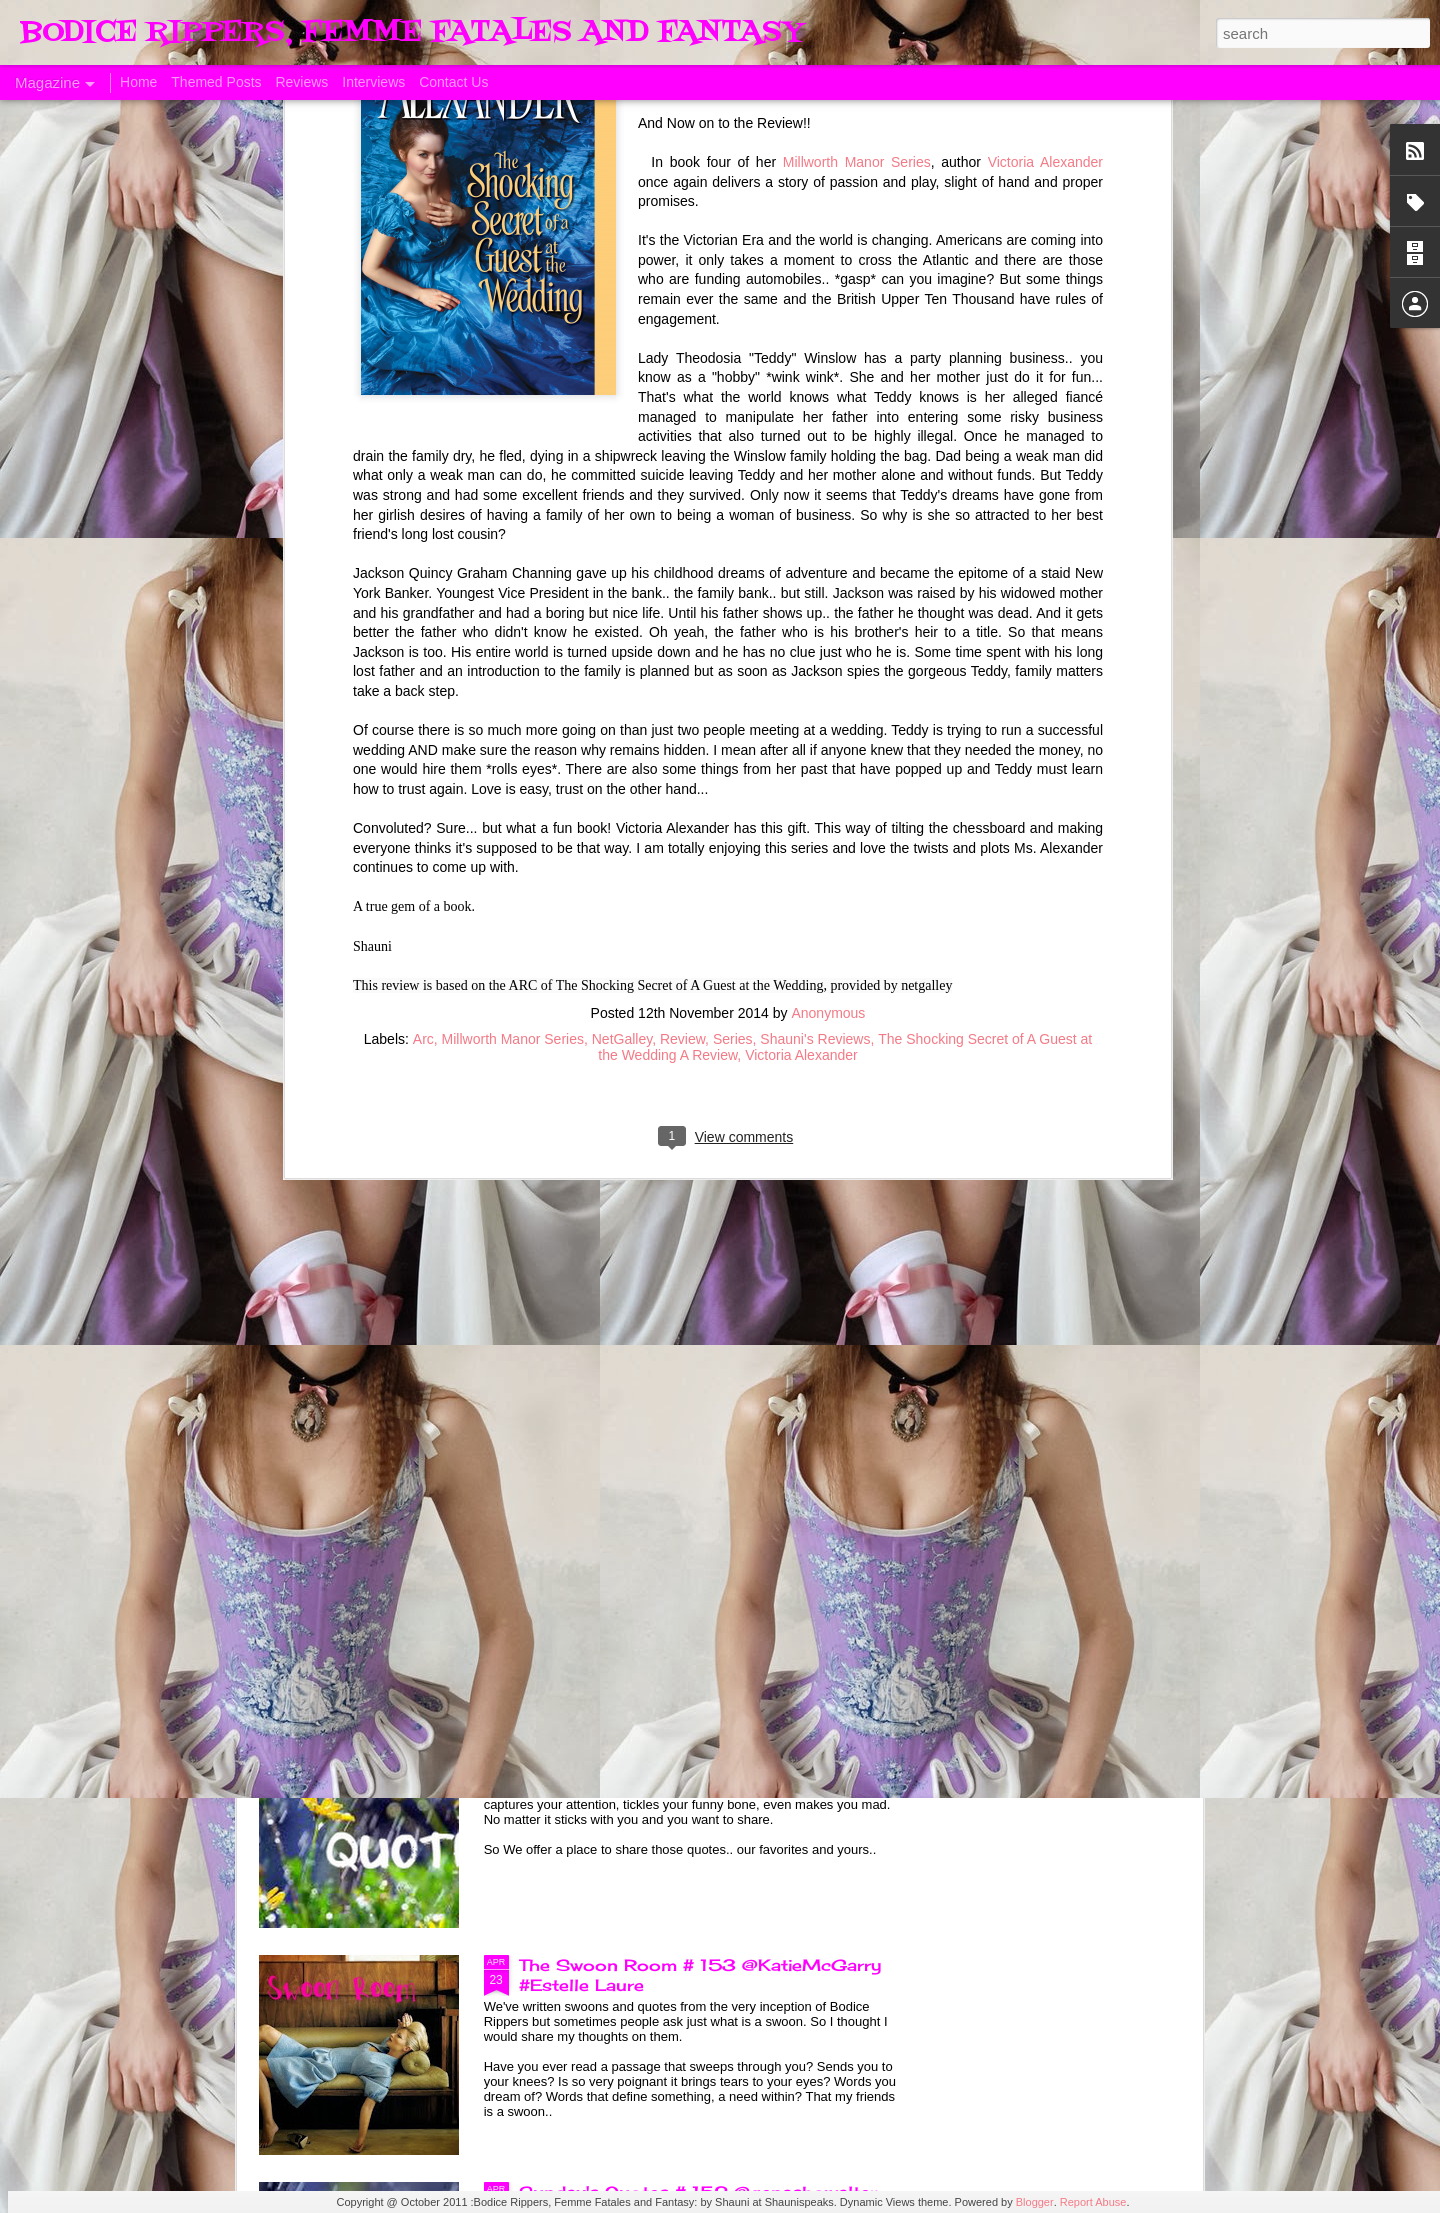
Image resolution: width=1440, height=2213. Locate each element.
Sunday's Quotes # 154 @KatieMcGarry (695, 1284)
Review (682, 426)
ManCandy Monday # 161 (594, 898)
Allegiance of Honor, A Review (1075, 898)
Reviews (301, 82)
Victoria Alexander (801, 442)
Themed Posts (216, 82)
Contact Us (453, 82)
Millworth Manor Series (513, 426)
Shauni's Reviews (815, 426)
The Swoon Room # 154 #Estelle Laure (692, 1511)
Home (138, 82)
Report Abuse (1093, 2202)
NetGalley (622, 426)
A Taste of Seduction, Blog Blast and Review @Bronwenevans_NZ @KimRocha (372, 928)
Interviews (373, 82)
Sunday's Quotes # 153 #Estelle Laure (689, 1738)
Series (733, 426)
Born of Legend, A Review (632, 1057)
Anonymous (828, 400)
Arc (423, 426)
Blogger (1035, 2202)
